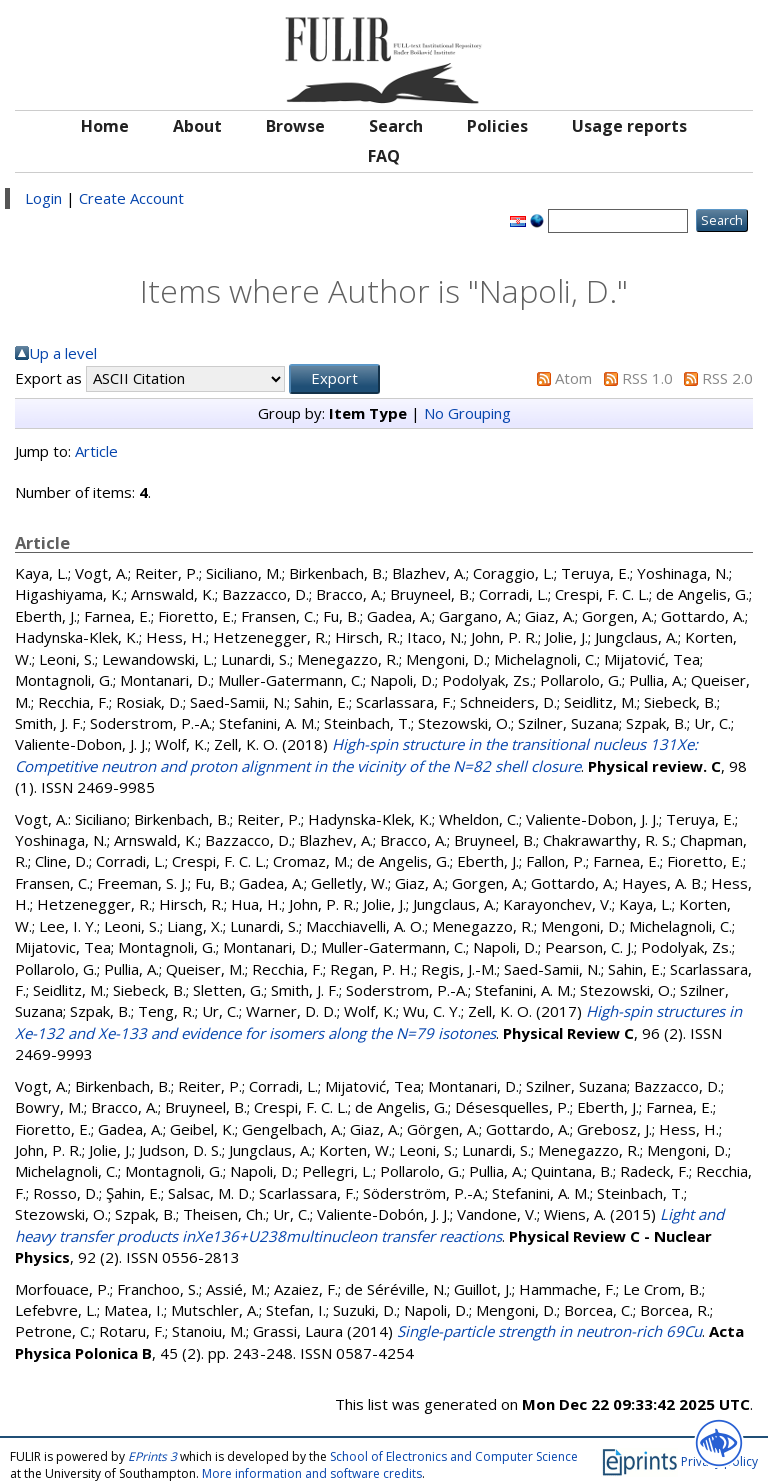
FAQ (384, 156)
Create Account (131, 198)
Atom (573, 378)
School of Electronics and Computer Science (454, 1456)
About (197, 126)
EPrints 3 (152, 1456)
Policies (497, 126)
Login (43, 198)
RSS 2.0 (727, 378)
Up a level (63, 353)
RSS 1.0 (647, 378)
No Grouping (467, 413)
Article (96, 451)
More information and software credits (312, 1473)
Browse (295, 126)
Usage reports (629, 126)
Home (105, 126)
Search (396, 126)
